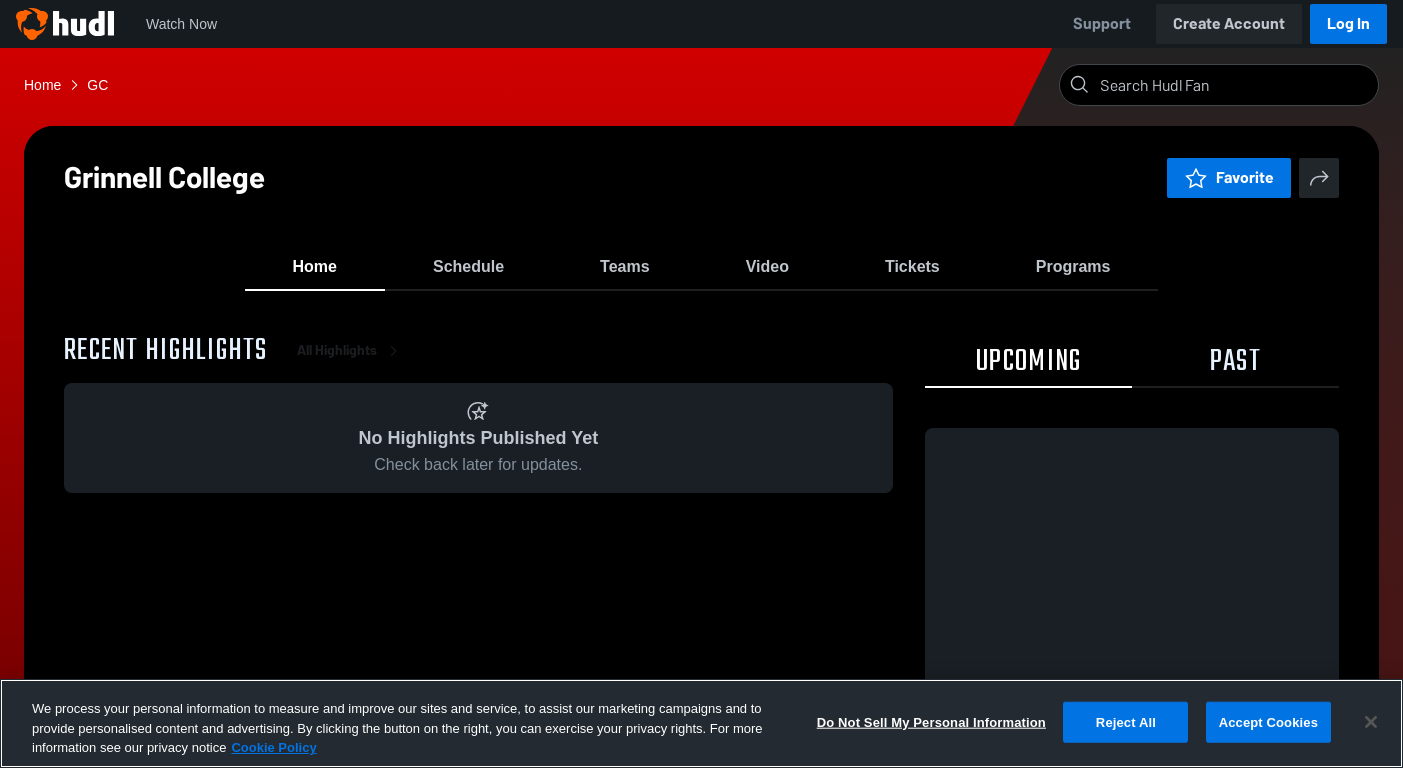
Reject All (1126, 721)
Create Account (1229, 23)
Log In (1348, 23)
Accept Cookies (1268, 721)
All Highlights (351, 359)
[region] (701, 723)
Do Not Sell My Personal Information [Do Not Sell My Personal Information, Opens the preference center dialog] (931, 721)
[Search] (1235, 85)
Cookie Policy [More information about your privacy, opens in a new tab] (273, 747)
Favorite (1229, 177)
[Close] (1371, 722)
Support (1102, 23)
